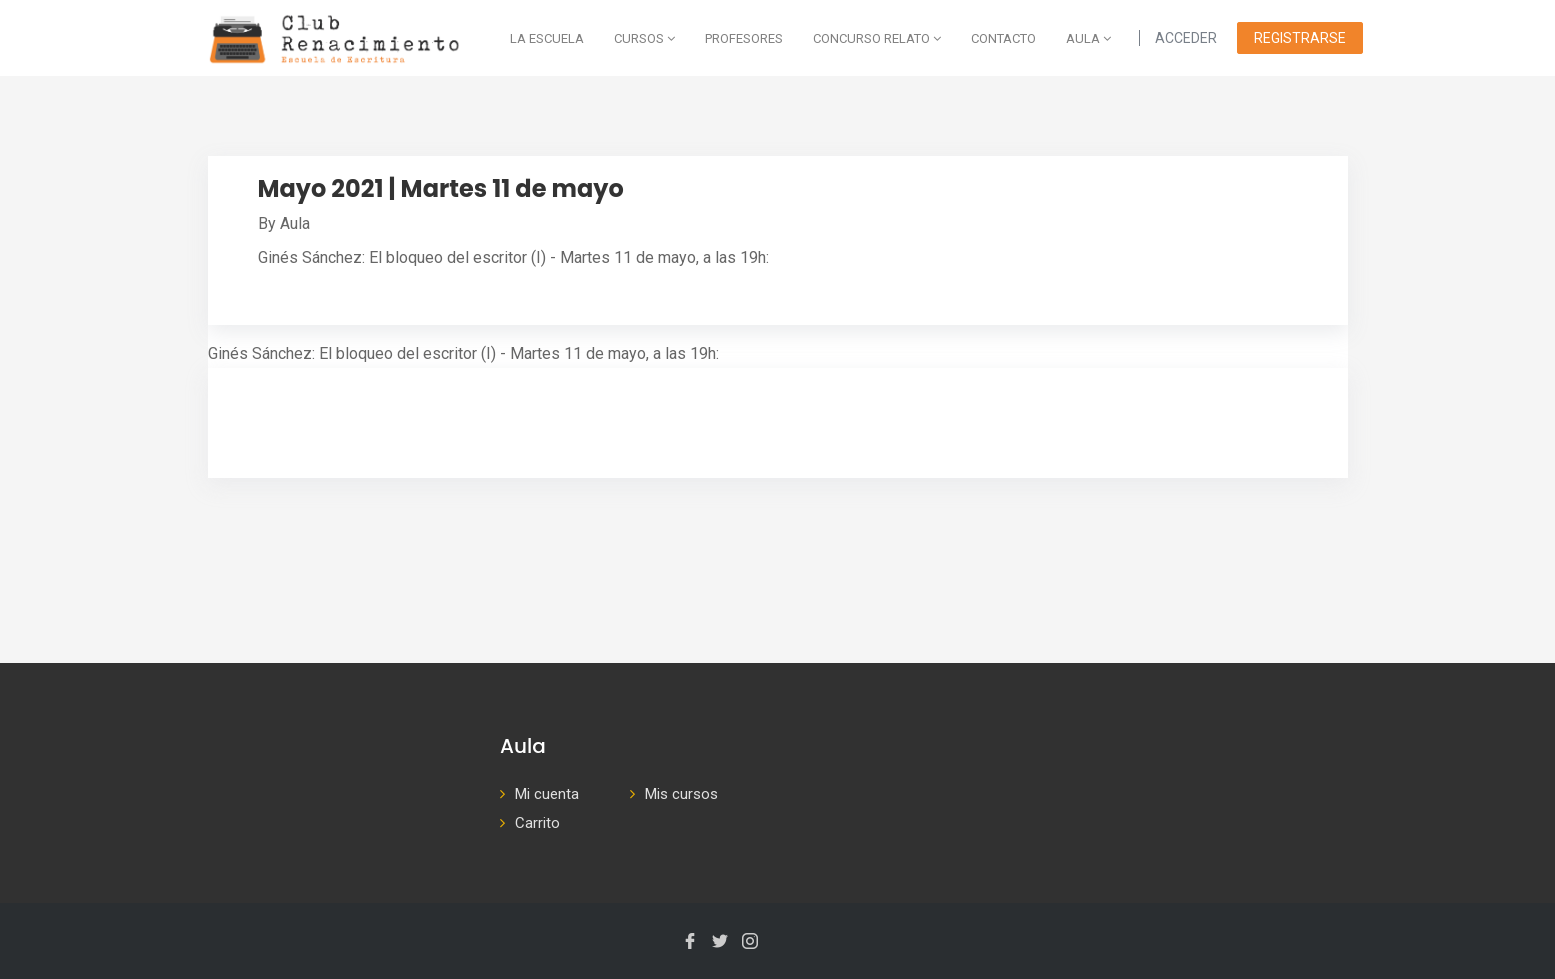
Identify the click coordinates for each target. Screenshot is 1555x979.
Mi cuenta (547, 794)
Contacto (1003, 38)
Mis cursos (681, 794)
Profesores (744, 38)
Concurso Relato (877, 38)
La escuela (547, 38)
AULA (1088, 38)
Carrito (537, 823)
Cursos (644, 38)
